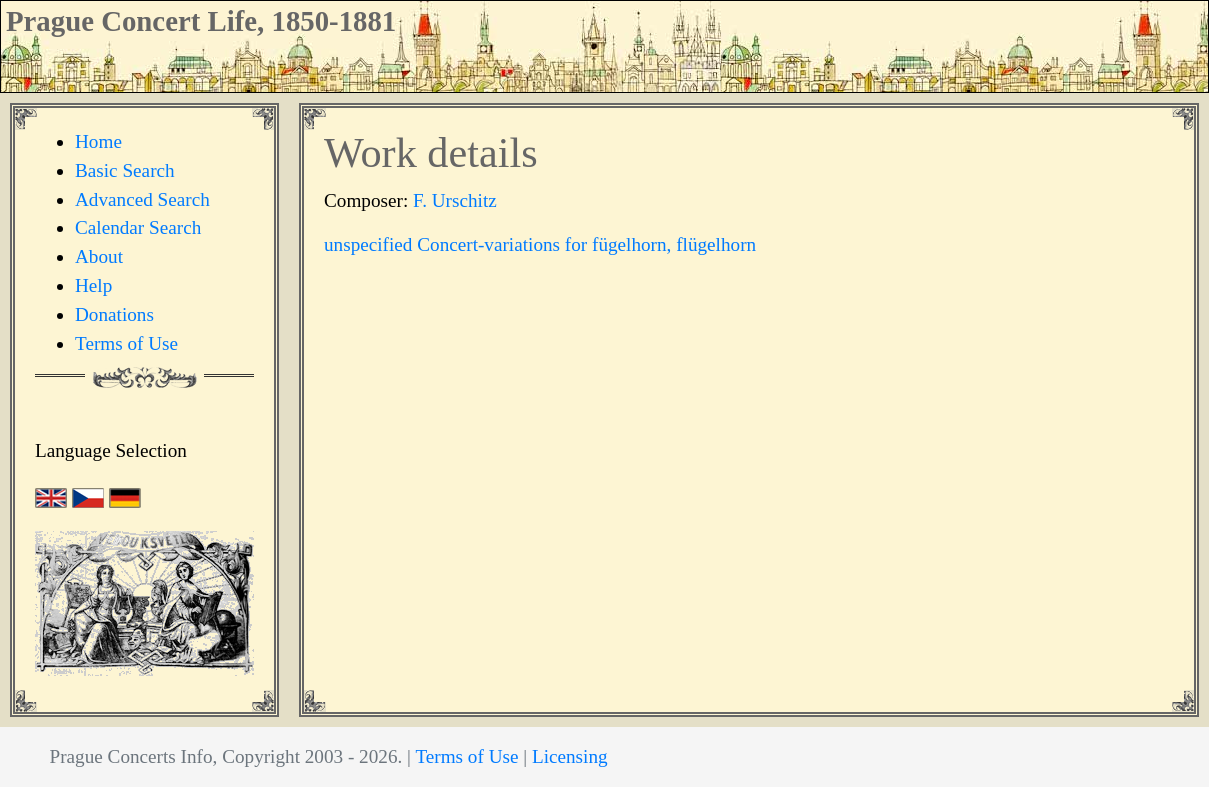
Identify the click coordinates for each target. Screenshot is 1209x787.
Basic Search (125, 170)
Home (98, 141)
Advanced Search (142, 199)
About (99, 256)
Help (93, 285)
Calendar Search (138, 227)
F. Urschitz (455, 200)
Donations (114, 314)
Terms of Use (126, 343)
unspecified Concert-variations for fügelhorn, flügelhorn (540, 244)
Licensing (570, 756)
